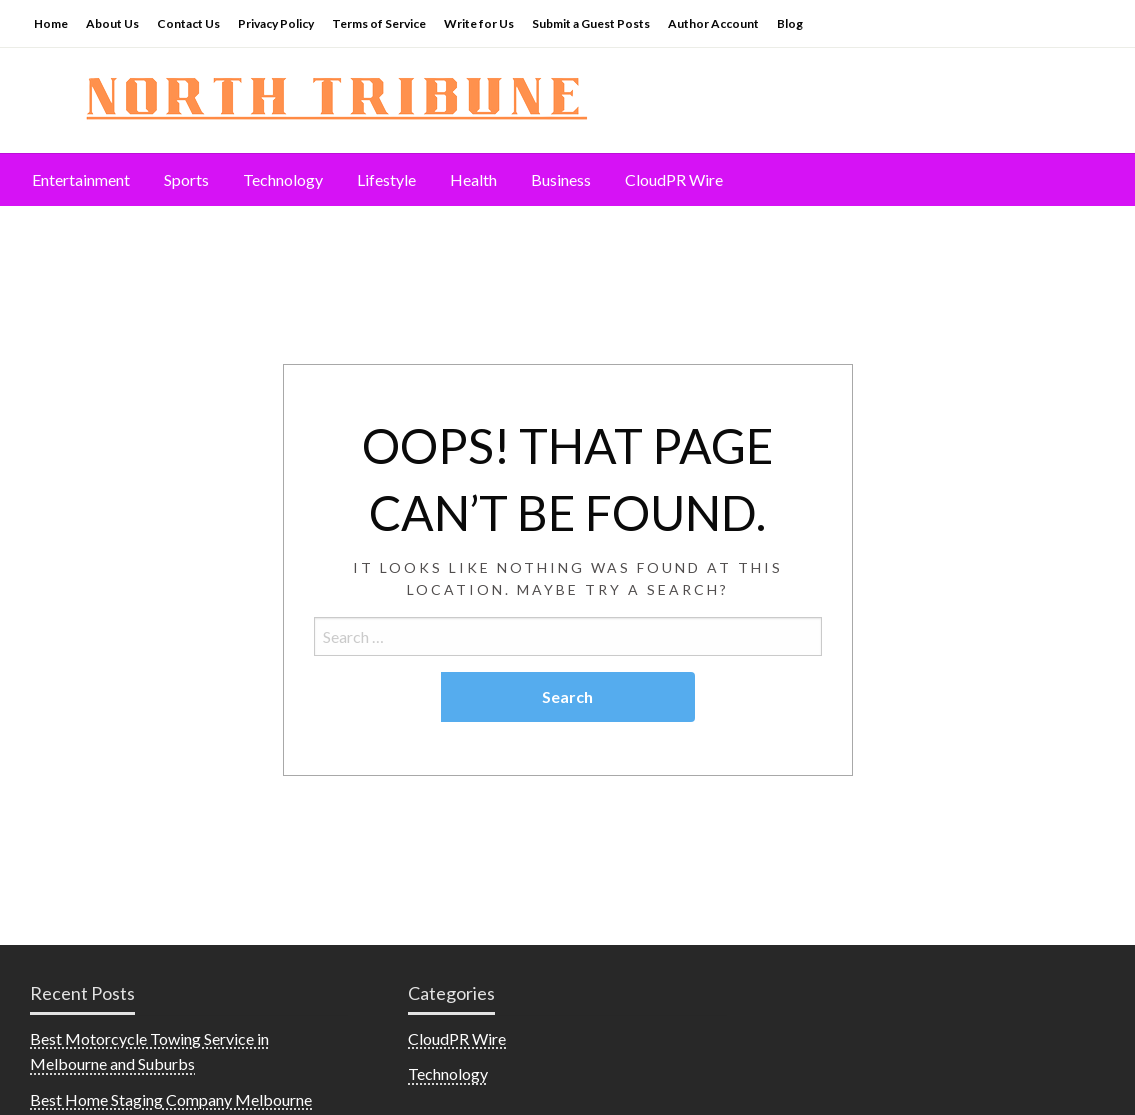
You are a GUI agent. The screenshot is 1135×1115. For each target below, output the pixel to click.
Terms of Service (379, 23)
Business (561, 179)
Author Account (713, 23)
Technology (283, 179)
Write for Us (479, 23)
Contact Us (188, 23)
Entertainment (81, 179)
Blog (790, 23)
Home (51, 23)
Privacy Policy (276, 23)
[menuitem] (81, 180)
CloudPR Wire (674, 179)
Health (473, 179)
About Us (112, 23)
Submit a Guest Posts (591, 23)
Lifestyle (386, 179)
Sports (186, 179)
